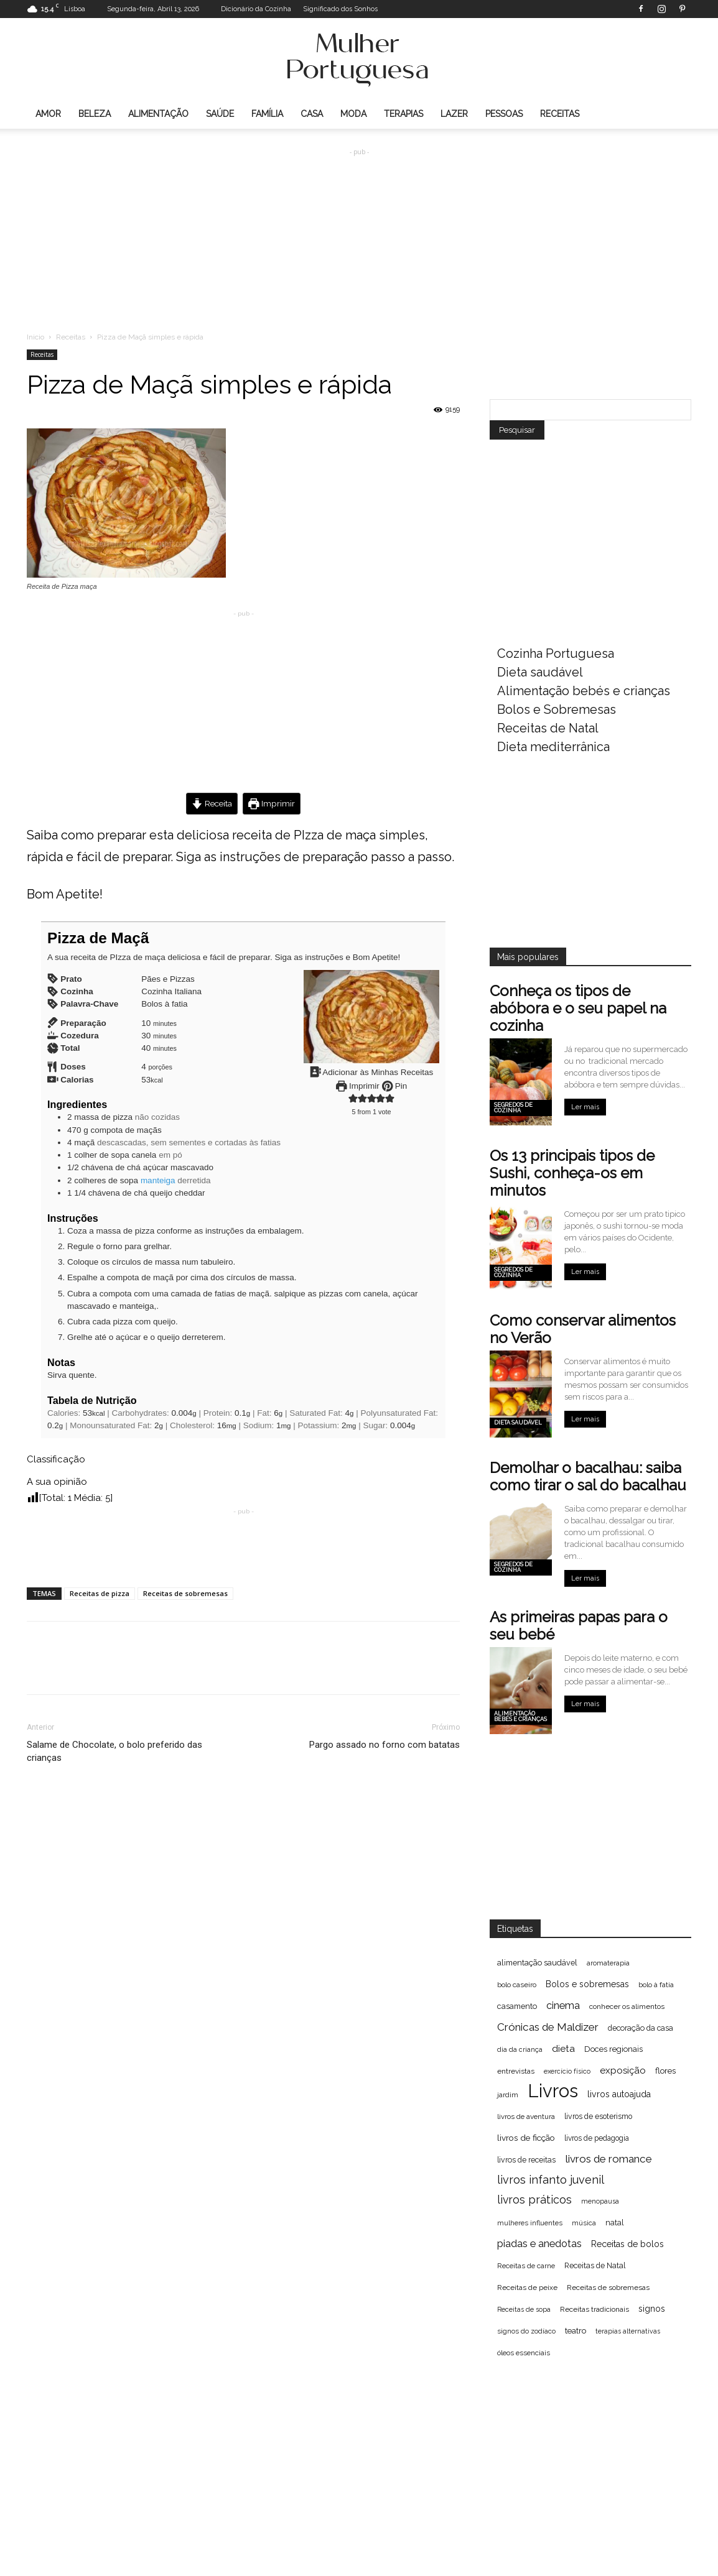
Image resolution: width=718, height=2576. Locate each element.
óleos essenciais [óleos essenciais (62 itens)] (523, 2352)
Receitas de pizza (99, 1593)
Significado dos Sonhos (340, 9)
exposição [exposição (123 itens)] (623, 2070)
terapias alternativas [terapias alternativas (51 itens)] (627, 2331)
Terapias (403, 114)
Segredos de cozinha (513, 1108)
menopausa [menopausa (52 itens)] (600, 2201)
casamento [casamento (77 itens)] (517, 2006)
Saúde (220, 114)
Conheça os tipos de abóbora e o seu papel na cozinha (578, 1008)
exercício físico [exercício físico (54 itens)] (567, 2071)
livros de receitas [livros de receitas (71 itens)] (526, 2159)
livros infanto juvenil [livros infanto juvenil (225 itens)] (550, 2179)
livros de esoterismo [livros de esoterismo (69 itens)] (598, 2116)
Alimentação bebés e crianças (583, 690)
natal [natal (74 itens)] (614, 2222)
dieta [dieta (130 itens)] (563, 2048)
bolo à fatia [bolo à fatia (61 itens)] (656, 1984)
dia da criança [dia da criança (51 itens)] (520, 2049)
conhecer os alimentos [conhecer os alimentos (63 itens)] (626, 2006)
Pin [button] (395, 1086)
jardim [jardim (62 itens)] (507, 2094)
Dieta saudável (540, 672)
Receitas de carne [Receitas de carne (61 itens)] (526, 2265)
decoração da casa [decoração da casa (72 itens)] (640, 2028)
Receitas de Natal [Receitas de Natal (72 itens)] (594, 2265)
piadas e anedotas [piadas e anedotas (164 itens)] (539, 2243)
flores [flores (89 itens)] (665, 2070)
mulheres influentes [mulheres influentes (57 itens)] (529, 2223)
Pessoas (504, 114)
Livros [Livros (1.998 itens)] (553, 2090)
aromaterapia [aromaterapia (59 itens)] (608, 1963)
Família (267, 114)
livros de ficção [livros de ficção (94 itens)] (526, 2138)
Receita (212, 803)
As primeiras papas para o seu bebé (579, 1625)
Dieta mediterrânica (553, 746)
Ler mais (585, 1107)
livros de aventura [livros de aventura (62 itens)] (526, 2116)
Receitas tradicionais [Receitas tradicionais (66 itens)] (594, 2309)
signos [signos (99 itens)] (651, 2309)
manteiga (158, 1180)
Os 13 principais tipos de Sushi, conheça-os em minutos (572, 1173)
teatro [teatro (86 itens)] (575, 2330)
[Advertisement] (359, 231)
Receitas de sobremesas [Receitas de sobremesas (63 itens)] (608, 2287)
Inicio (35, 337)
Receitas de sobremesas (185, 1593)
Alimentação (158, 114)
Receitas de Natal (548, 728)
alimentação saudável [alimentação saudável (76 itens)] (537, 1962)
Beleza (94, 114)
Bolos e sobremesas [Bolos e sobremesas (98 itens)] (587, 1984)
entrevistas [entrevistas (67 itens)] (515, 2071)
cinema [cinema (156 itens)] (563, 2005)
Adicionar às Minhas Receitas (371, 1072)
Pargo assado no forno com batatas (384, 1744)
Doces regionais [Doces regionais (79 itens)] (613, 2049)
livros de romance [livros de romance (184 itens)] (608, 2159)
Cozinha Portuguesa (555, 653)
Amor (48, 114)
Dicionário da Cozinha (256, 9)
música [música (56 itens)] (584, 2223)
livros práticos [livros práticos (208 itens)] (534, 2199)
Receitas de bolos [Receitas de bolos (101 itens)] (627, 2244)
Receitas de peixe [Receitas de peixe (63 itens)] (527, 2287)
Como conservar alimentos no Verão (583, 1329)
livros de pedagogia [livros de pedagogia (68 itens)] (596, 2138)
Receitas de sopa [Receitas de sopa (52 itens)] (524, 2309)
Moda (353, 114)
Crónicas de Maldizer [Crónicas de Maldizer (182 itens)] (548, 2027)
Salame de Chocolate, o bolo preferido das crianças (114, 1751)
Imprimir (271, 803)
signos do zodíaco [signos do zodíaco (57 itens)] (526, 2331)
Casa (312, 114)
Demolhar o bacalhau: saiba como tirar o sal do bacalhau (588, 1476)
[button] (353, 1099)
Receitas (559, 114)
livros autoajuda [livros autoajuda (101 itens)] (619, 2094)
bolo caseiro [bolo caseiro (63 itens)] (516, 1984)
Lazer (454, 114)
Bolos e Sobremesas (556, 709)
